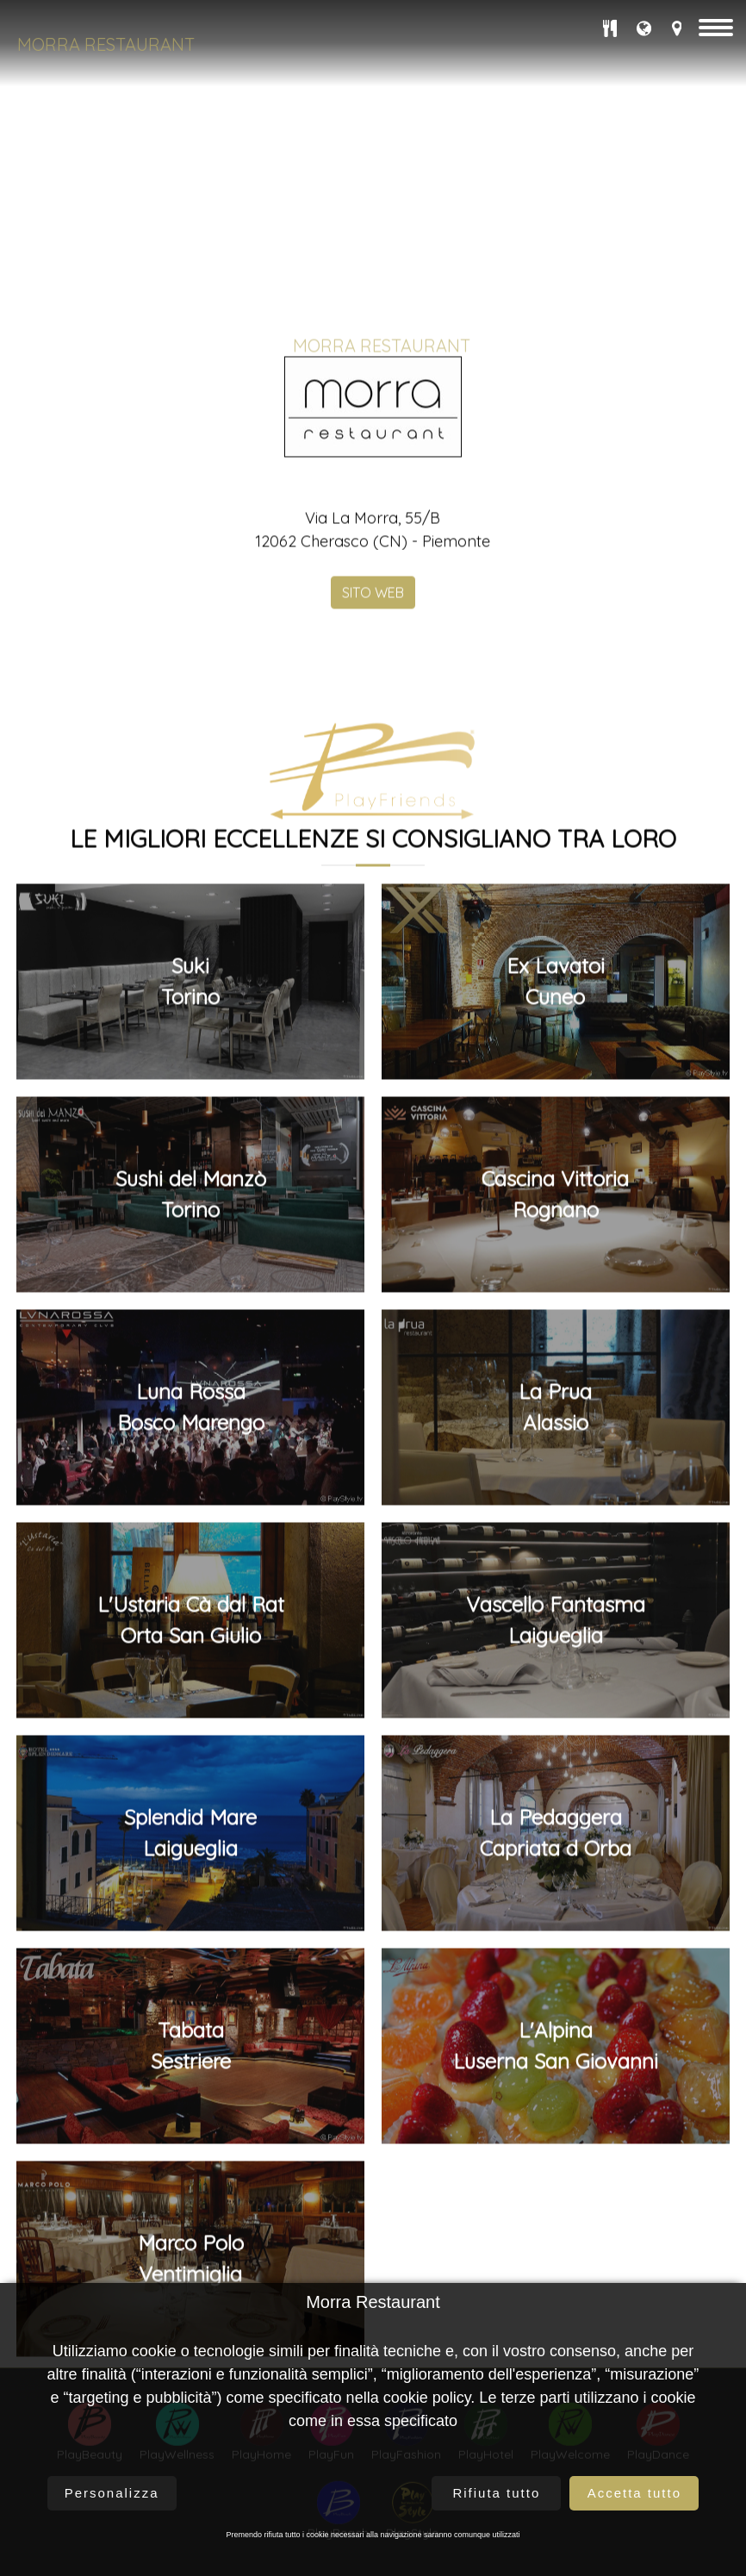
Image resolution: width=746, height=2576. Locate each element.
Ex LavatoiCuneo (556, 1859)
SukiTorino (190, 1859)
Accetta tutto (634, 2493)
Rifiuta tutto (496, 2493)
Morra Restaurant (106, 44)
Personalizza (112, 2493)
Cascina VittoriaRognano (555, 2071)
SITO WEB (373, 1470)
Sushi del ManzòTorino (190, 2071)
